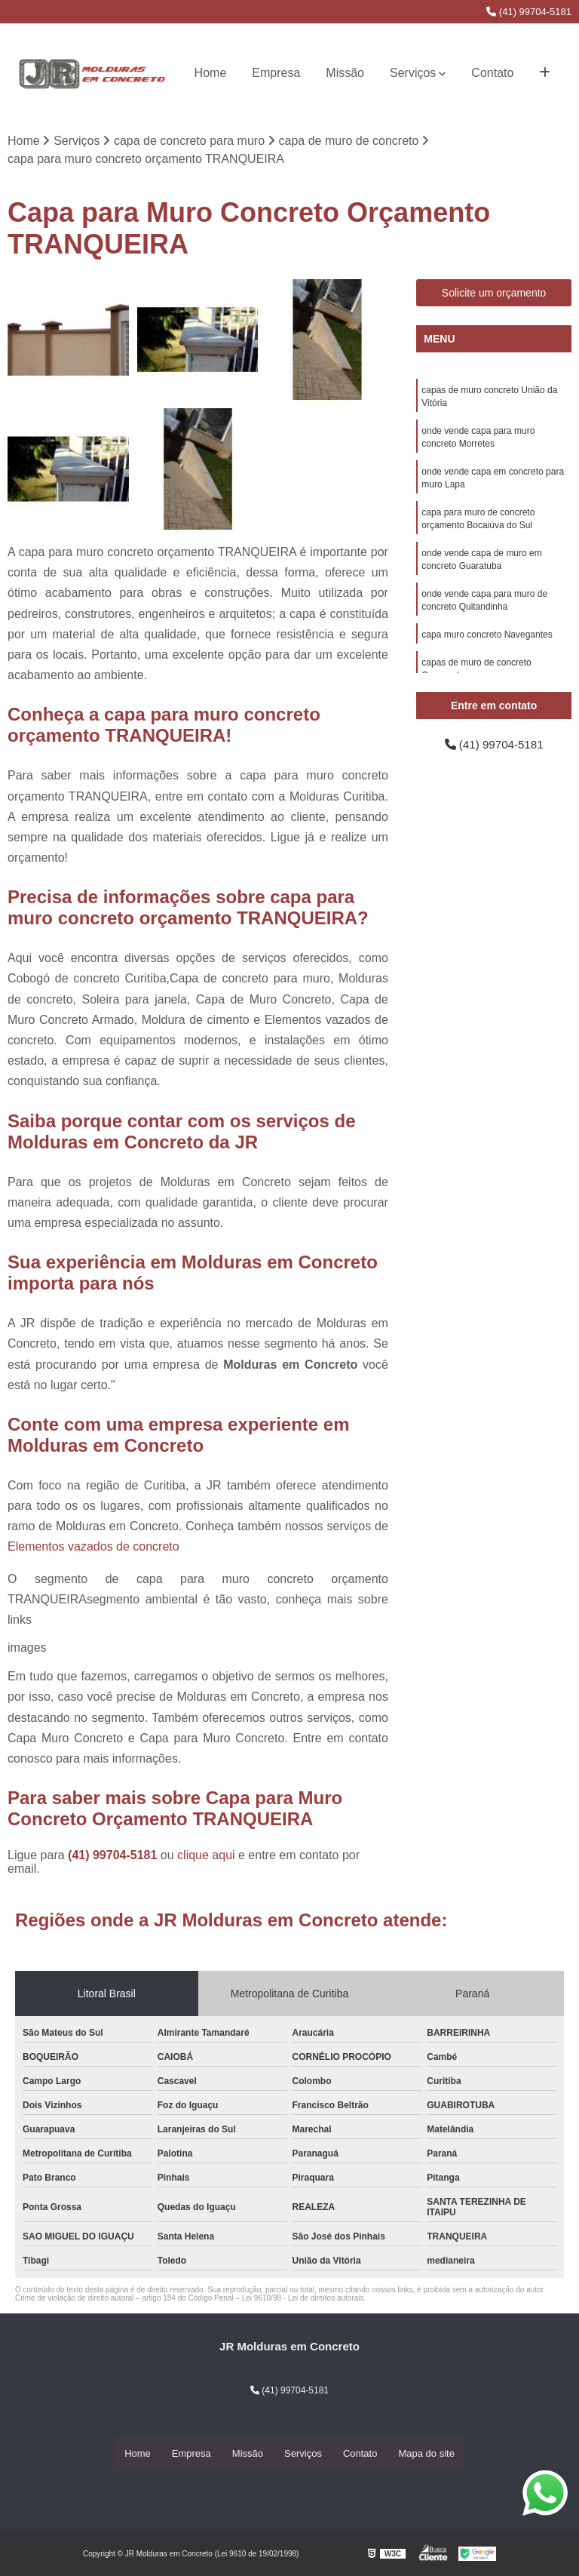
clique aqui (206, 1855)
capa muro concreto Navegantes (486, 644)
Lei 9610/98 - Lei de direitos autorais (303, 2299)
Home (211, 72)
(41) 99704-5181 (528, 11)
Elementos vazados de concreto (93, 1547)
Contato (492, 72)
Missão (345, 72)
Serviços (413, 72)
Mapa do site (426, 2453)
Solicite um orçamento (494, 293)
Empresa (276, 72)
